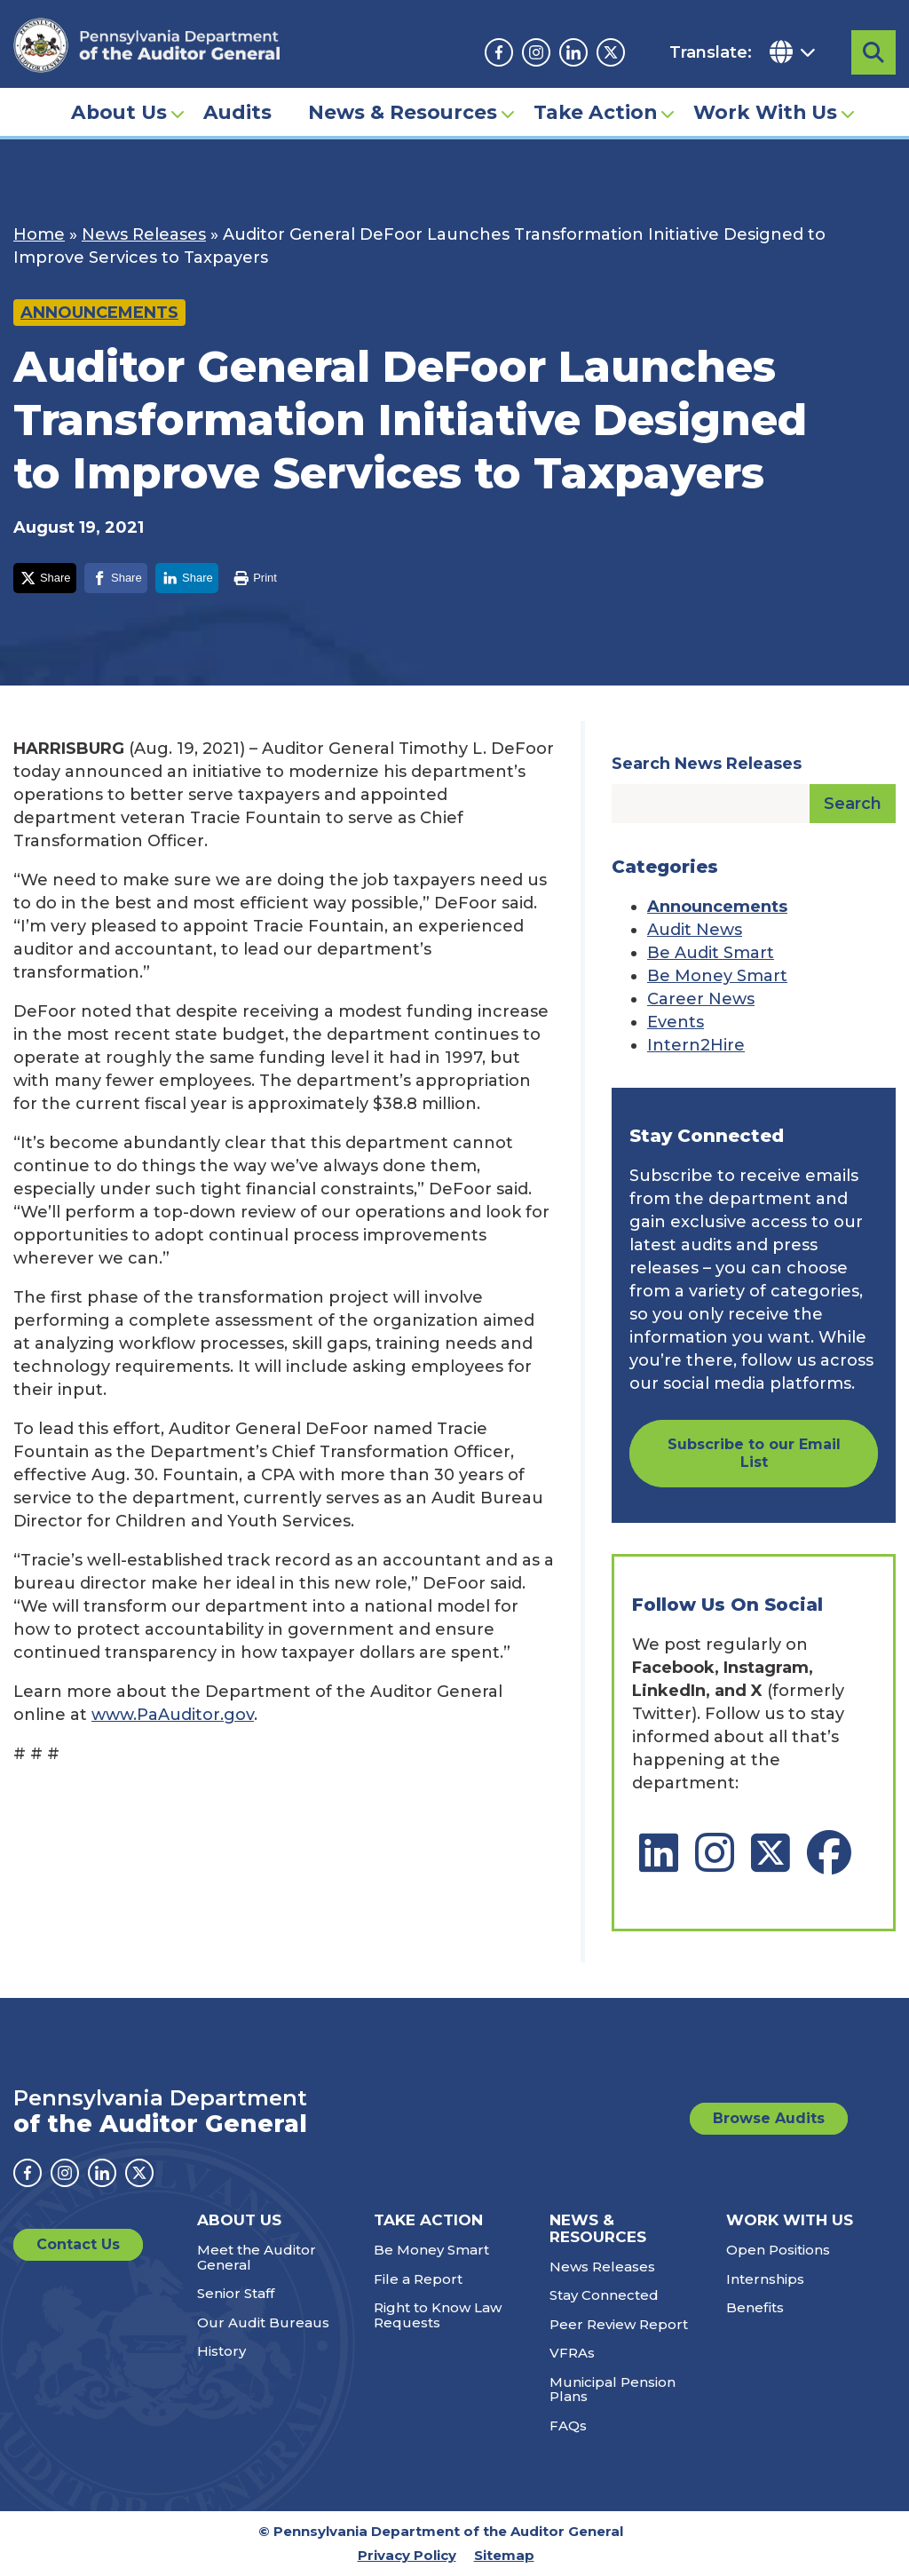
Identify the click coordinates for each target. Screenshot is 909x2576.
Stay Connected (604, 2295)
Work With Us (765, 111)
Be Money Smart (431, 2249)
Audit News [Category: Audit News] (694, 929)
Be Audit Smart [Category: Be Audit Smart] (710, 953)
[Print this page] (254, 578)
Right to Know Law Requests (438, 2315)
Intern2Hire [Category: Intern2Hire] (696, 1045)
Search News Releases (707, 763)
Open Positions (778, 2249)
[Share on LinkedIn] (186, 578)
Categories (665, 866)
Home (39, 234)
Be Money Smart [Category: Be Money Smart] (717, 976)
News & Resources (402, 111)
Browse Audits (769, 2118)
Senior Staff (235, 2293)
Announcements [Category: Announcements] (717, 906)
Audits (237, 111)
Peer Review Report (618, 2324)
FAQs (568, 2425)
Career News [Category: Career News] (701, 999)
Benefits (755, 2307)
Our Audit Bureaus (263, 2322)
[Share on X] (44, 578)
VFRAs (572, 2352)
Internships (765, 2279)
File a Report (418, 2279)
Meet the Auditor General (256, 2257)
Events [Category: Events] (675, 1022)
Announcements (99, 312)
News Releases (144, 234)
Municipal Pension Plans (612, 2390)
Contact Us (78, 2244)
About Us (119, 111)
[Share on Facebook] (115, 578)
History (221, 2350)
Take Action (595, 111)
